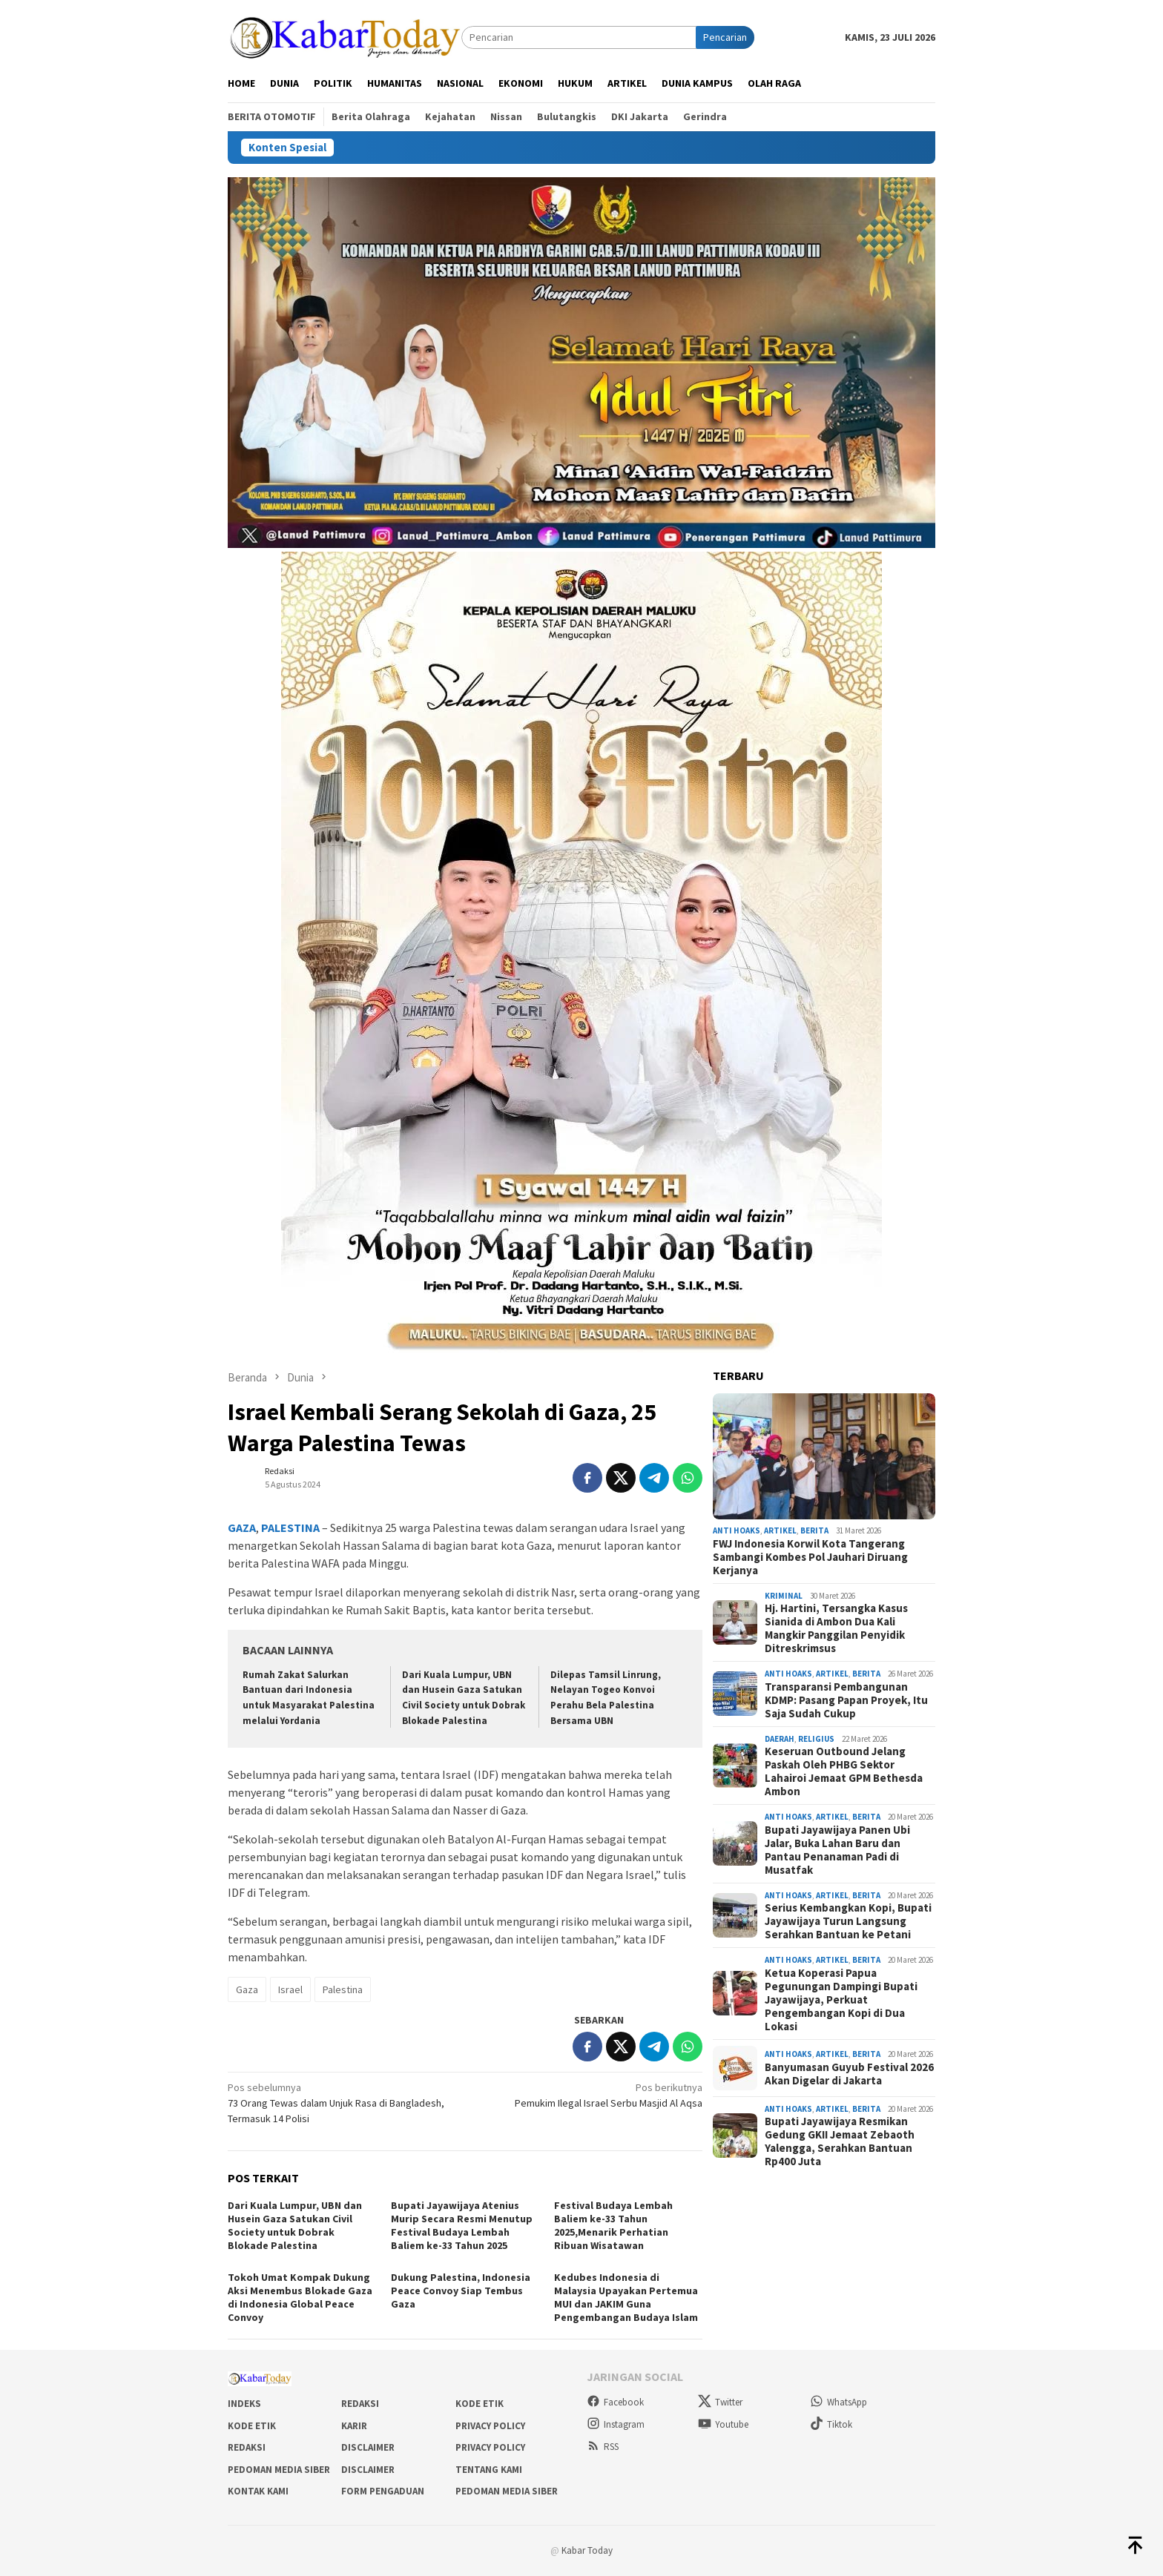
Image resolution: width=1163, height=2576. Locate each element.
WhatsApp (838, 2402)
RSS (603, 2446)
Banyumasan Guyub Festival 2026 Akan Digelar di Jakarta (849, 2074)
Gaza (247, 1989)
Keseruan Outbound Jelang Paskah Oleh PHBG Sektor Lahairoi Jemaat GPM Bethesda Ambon (844, 1771)
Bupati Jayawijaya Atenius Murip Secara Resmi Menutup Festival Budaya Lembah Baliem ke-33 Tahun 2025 (462, 2225)
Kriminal (784, 1596)
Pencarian (725, 37)
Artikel (780, 1530)
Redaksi (360, 2403)
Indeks (244, 2403)
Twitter (720, 2402)
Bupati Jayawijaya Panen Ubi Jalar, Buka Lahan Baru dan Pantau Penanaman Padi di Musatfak (837, 1850)
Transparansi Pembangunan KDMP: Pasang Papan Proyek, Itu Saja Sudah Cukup (846, 1700)
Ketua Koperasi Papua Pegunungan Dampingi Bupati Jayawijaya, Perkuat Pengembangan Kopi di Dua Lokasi (841, 1999)
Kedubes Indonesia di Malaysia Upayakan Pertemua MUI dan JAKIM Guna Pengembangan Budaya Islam (626, 2297)
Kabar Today (587, 2550)
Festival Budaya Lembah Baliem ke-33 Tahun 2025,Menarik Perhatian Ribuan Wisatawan (613, 2225)
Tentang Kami (488, 2469)
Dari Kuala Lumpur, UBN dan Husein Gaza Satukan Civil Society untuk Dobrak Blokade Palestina (295, 2225)
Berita (814, 1530)
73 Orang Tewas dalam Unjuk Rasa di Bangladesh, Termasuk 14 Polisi (341, 2102)
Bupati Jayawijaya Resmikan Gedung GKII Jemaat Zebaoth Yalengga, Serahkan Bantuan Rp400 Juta (840, 2141)
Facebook (615, 2402)
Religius (816, 1739)
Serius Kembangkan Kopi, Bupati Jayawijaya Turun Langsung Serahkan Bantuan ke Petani (848, 1921)
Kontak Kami (258, 2491)
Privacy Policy (490, 2426)
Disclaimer (368, 2447)
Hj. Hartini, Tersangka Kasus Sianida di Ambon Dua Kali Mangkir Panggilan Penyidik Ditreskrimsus (836, 1628)
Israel (290, 1989)
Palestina (343, 1989)
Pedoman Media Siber (279, 2469)
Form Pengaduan (382, 2491)
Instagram (616, 2424)
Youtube (723, 2424)
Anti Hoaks (736, 1530)
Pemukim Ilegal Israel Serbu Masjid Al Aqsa (588, 2095)
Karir (354, 2426)
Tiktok (831, 2424)
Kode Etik (479, 2403)
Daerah (779, 1739)
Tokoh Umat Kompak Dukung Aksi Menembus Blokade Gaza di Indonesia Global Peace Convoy (300, 2297)
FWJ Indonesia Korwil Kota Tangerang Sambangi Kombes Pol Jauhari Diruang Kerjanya (810, 1557)
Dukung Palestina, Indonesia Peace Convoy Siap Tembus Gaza (460, 2290)
